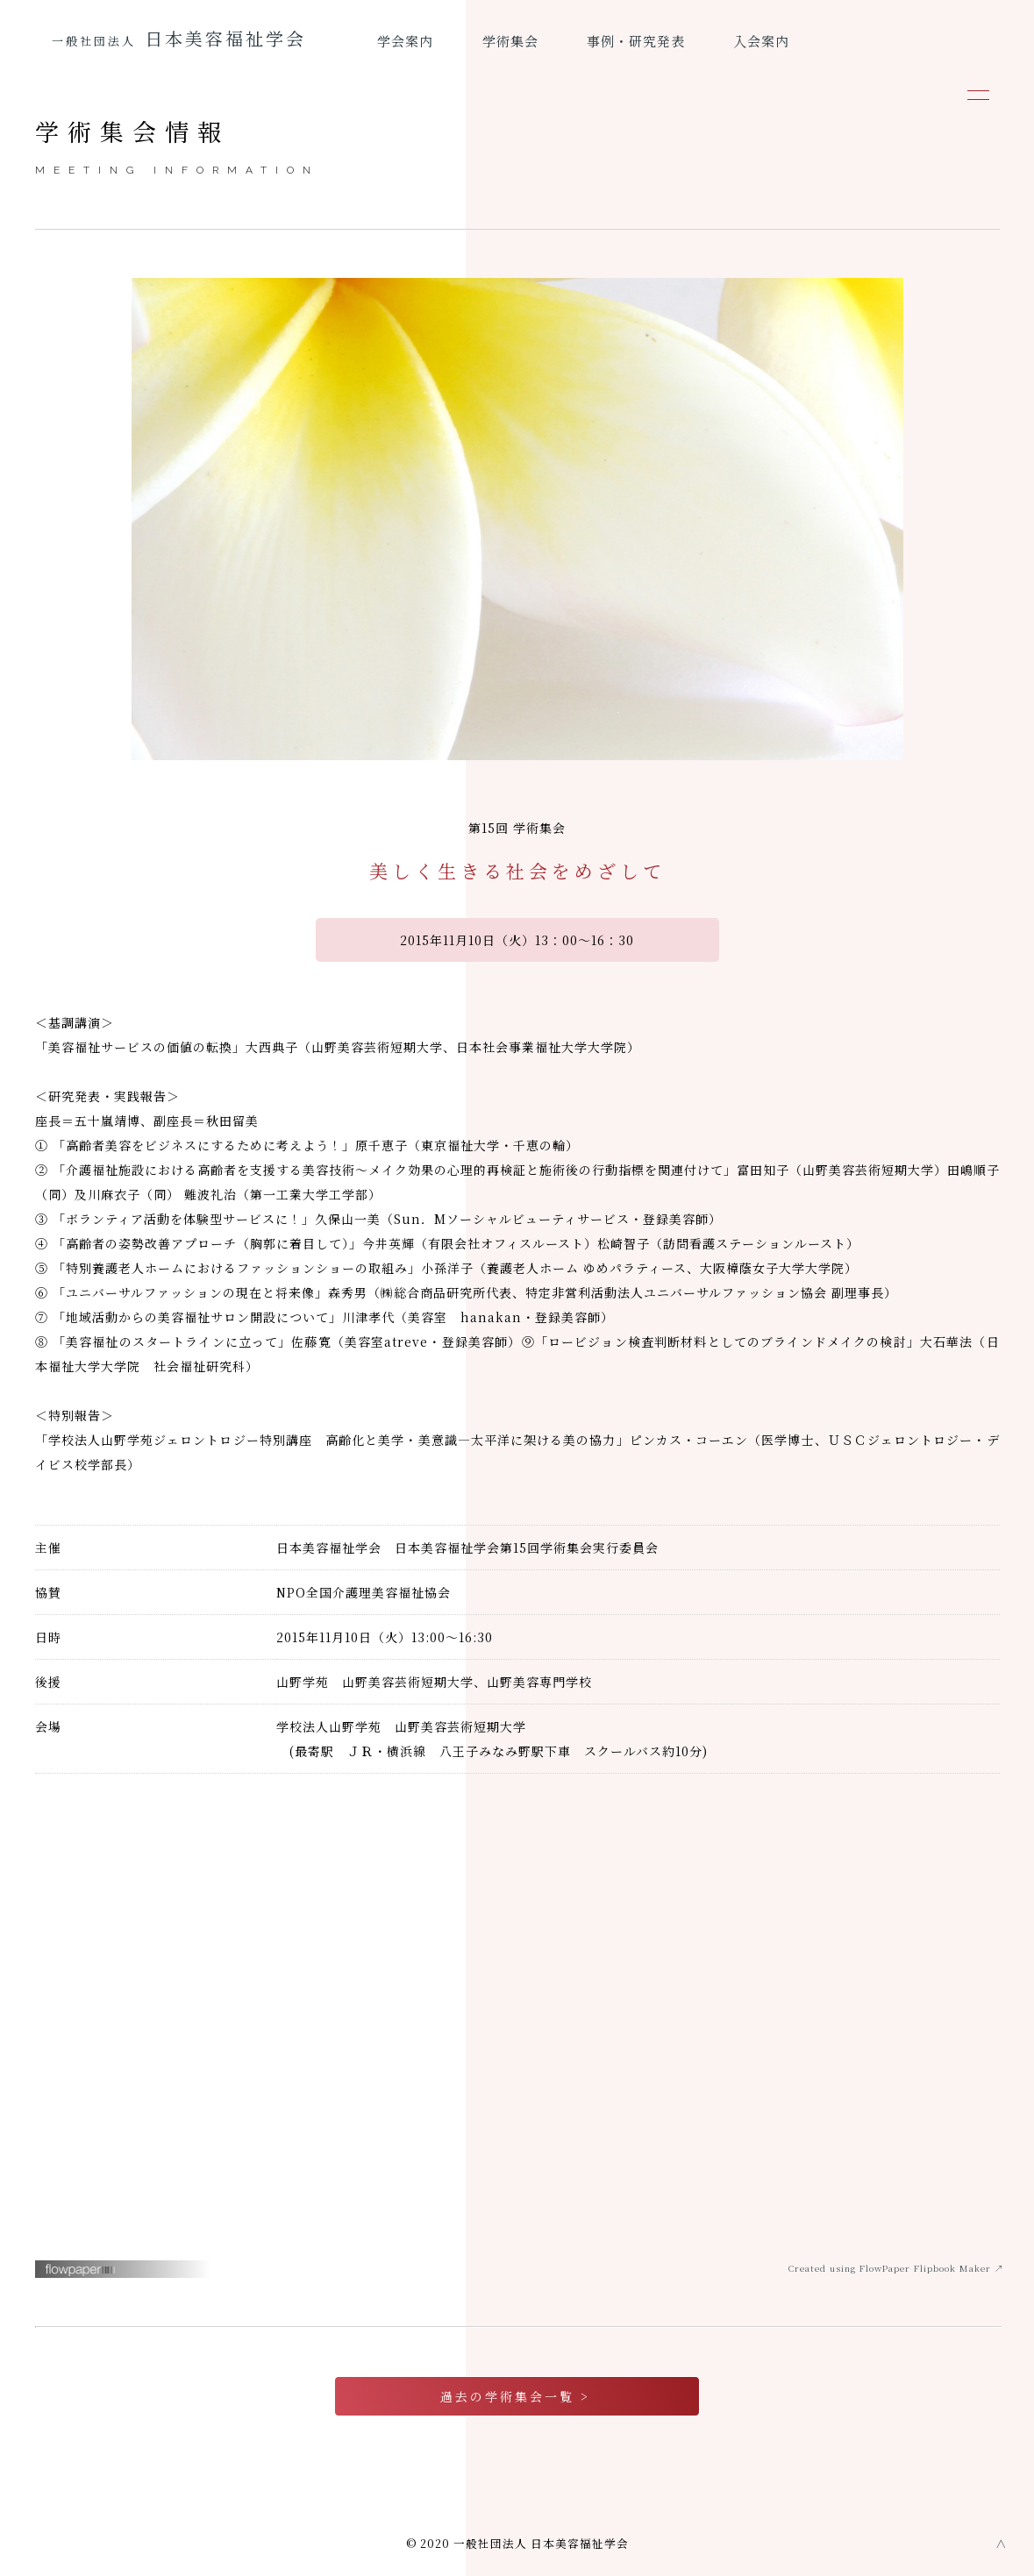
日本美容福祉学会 (179, 38)
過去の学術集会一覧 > (518, 2396)
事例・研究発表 (636, 41)
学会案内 (405, 41)
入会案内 (761, 41)
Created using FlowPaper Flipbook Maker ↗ (896, 2267)
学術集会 (510, 41)
